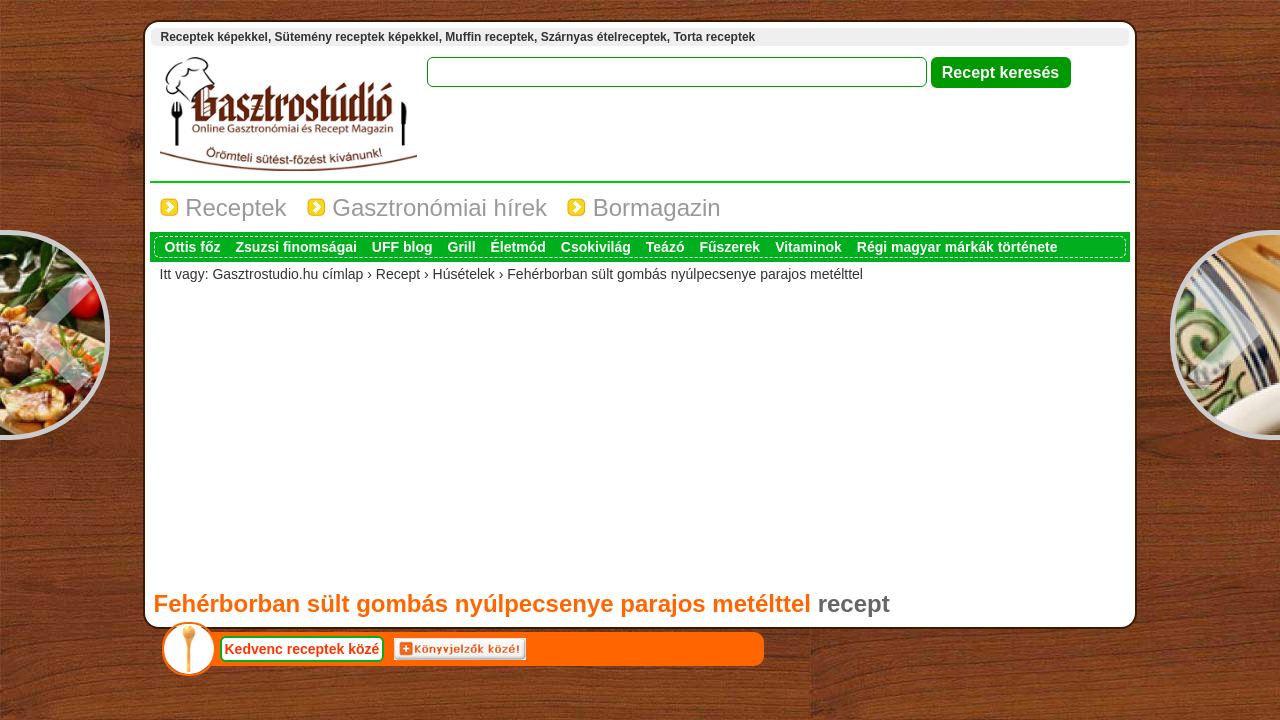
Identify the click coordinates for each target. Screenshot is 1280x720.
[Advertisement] (640, 436)
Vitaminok (808, 247)
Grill (462, 247)
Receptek (223, 207)
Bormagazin (644, 207)
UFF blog (402, 247)
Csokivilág (596, 247)
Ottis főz (193, 247)
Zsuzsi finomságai (296, 247)
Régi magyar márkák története (957, 247)
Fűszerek (729, 247)
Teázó (665, 247)
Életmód (518, 247)
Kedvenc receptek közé (302, 649)
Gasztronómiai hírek (427, 207)
